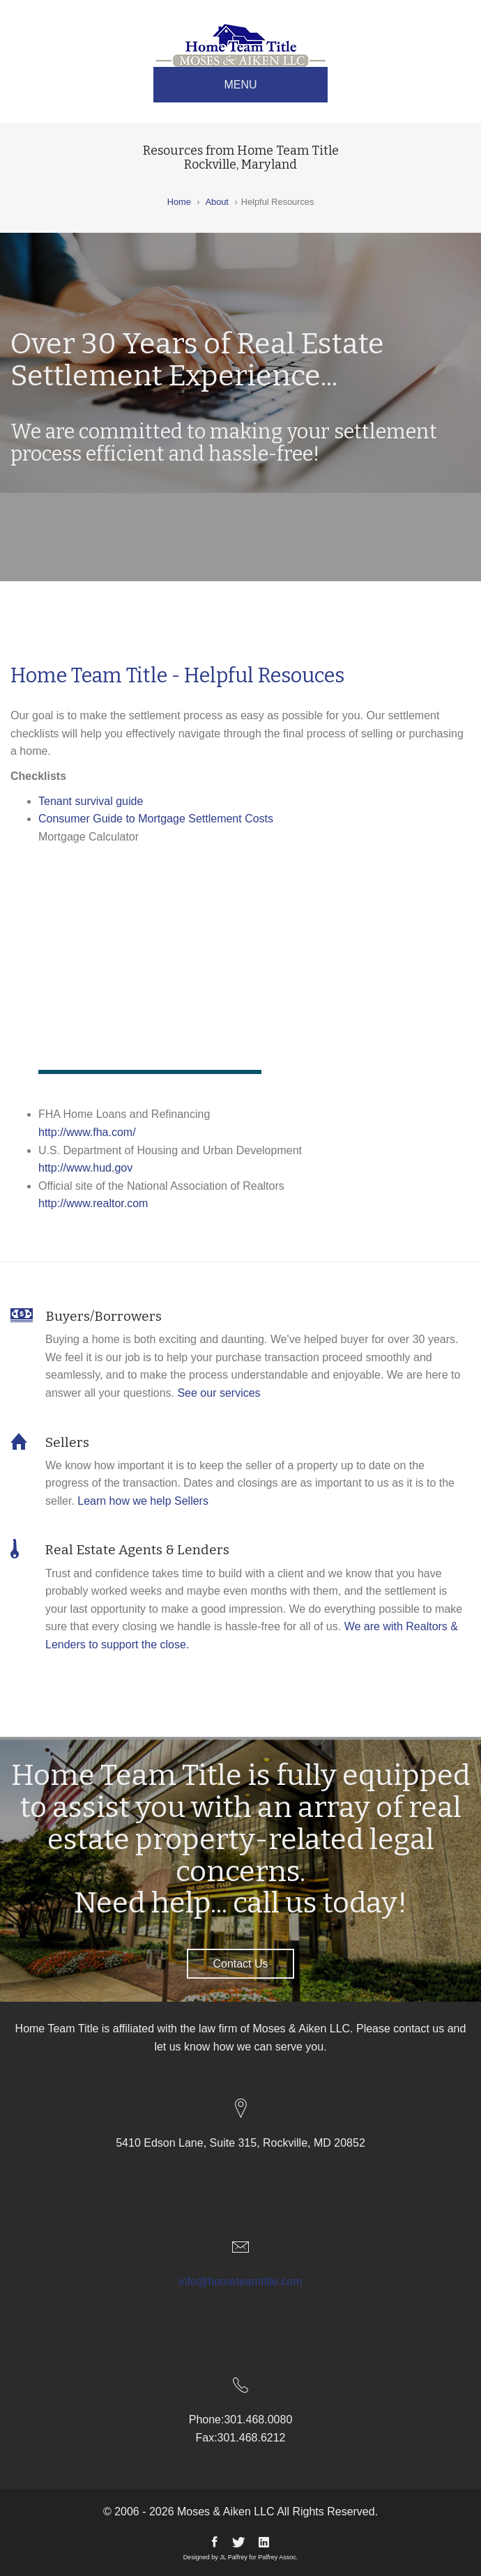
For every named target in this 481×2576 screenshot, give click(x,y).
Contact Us (240, 1964)
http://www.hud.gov (85, 1168)
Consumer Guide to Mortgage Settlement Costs (155, 819)
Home (179, 202)
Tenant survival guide (90, 801)
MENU (240, 85)
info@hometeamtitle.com (240, 2281)
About (216, 202)
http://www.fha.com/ (87, 1132)
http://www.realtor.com (93, 1203)
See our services (218, 1393)
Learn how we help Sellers (142, 1501)
